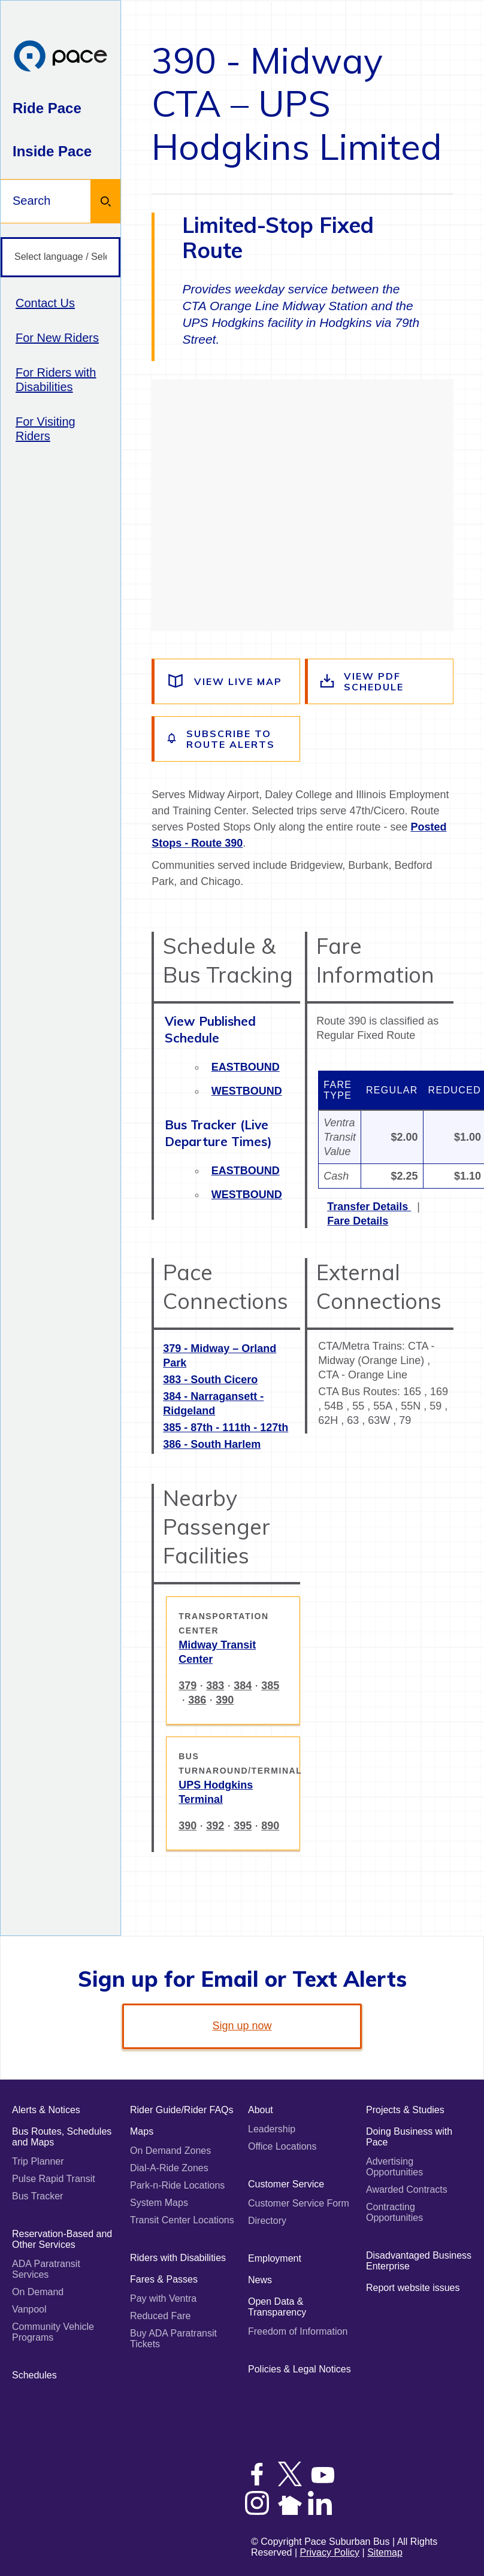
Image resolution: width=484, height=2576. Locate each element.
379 (187, 1686)
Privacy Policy (330, 2552)
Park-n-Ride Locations (177, 2185)
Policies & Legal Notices (299, 2369)
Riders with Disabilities (178, 2258)
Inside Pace (52, 151)
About (260, 2110)
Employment (274, 2258)
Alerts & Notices (46, 2110)
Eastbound (245, 1067)
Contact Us (45, 303)
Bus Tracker (37, 2196)
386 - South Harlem (212, 1444)
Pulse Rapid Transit (53, 2179)
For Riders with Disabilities (56, 379)
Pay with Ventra (163, 2298)
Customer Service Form (298, 2203)
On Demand (37, 2292)
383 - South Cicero (210, 1380)
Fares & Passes (164, 2279)
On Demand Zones (170, 2150)
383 (215, 1686)
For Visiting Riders (45, 429)
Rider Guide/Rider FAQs (182, 2110)
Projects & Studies (405, 2110)
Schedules (34, 2375)
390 (225, 1700)
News (260, 2280)
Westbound (246, 1091)
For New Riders (57, 337)
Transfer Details (369, 1207)
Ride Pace (47, 108)
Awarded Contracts (406, 2189)
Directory (267, 2221)
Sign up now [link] (241, 2026)
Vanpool (29, 2309)
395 (243, 1826)
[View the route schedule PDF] (380, 681)
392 (215, 1826)
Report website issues (413, 2288)
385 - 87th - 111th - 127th (225, 1428)
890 (270, 1826)
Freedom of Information (297, 2331)
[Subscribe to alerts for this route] (227, 739)
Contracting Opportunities (394, 2212)
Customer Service (286, 2184)
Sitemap (385, 2552)
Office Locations (282, 2146)
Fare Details (357, 1221)
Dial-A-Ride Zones (169, 2168)
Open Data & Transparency (277, 2306)
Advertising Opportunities (394, 2166)
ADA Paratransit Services (46, 2269)
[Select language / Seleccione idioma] (60, 257)
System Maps (159, 2203)
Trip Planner (38, 2161)
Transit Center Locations (182, 2220)
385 (270, 1686)
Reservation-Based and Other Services (62, 2239)
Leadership (271, 2129)
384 (243, 1686)
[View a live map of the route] (227, 681)
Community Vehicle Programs (53, 2332)
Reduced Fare (160, 2316)
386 (197, 1700)
